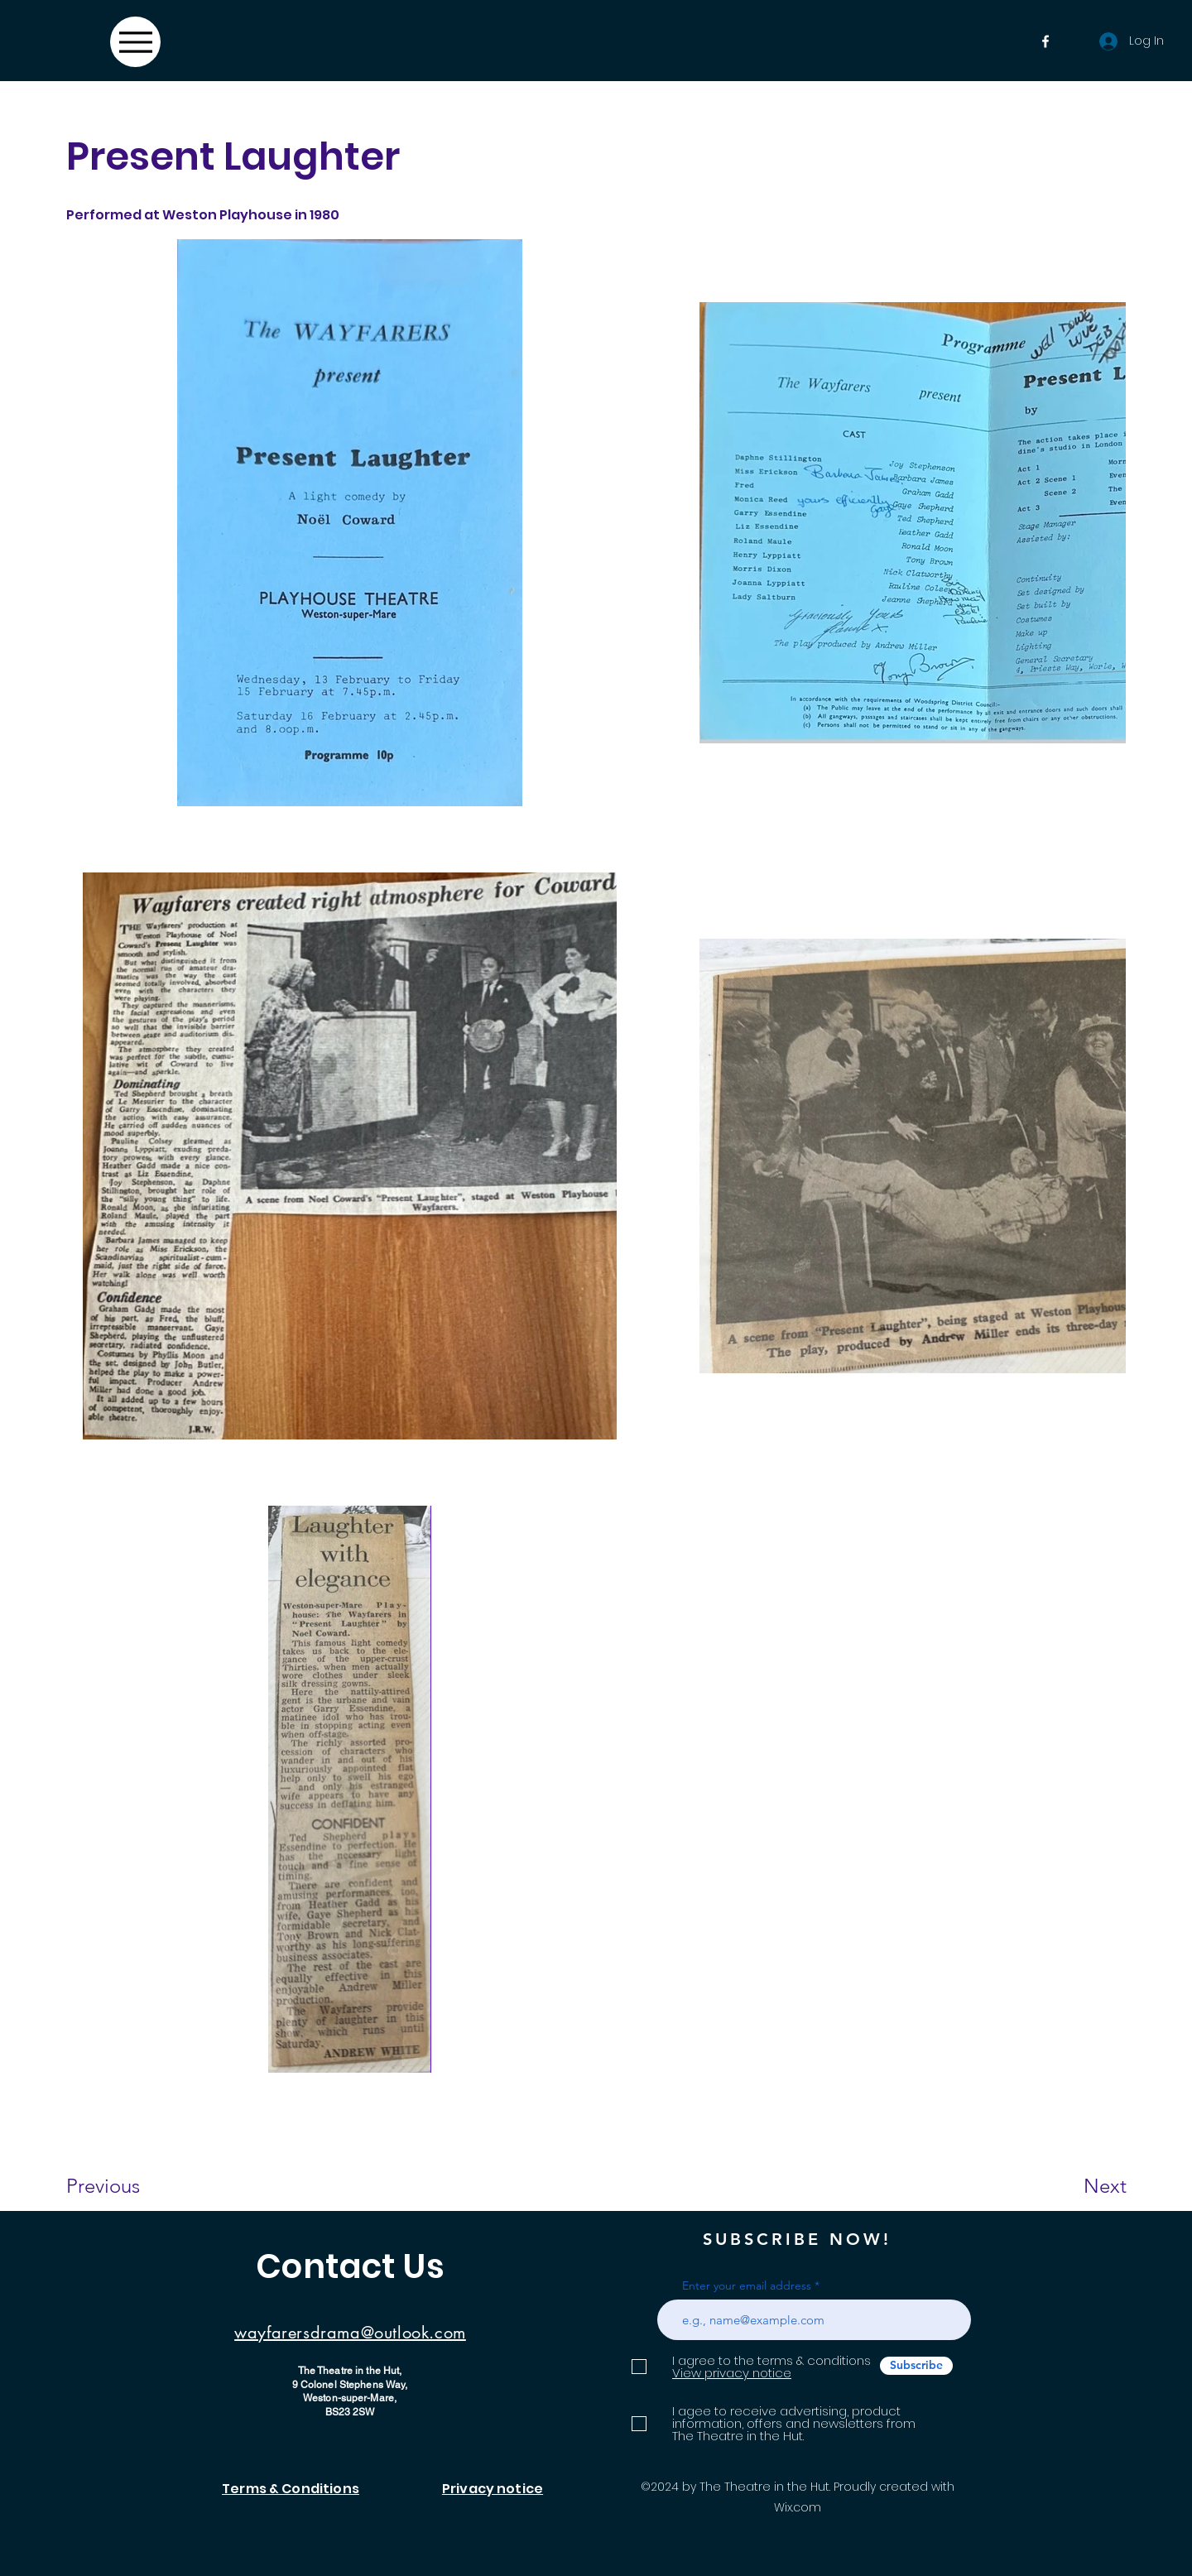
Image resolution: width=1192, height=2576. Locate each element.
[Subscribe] (916, 2366)
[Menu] (135, 42)
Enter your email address (746, 2285)
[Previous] (125, 2186)
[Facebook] (1045, 41)
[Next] (1072, 2186)
